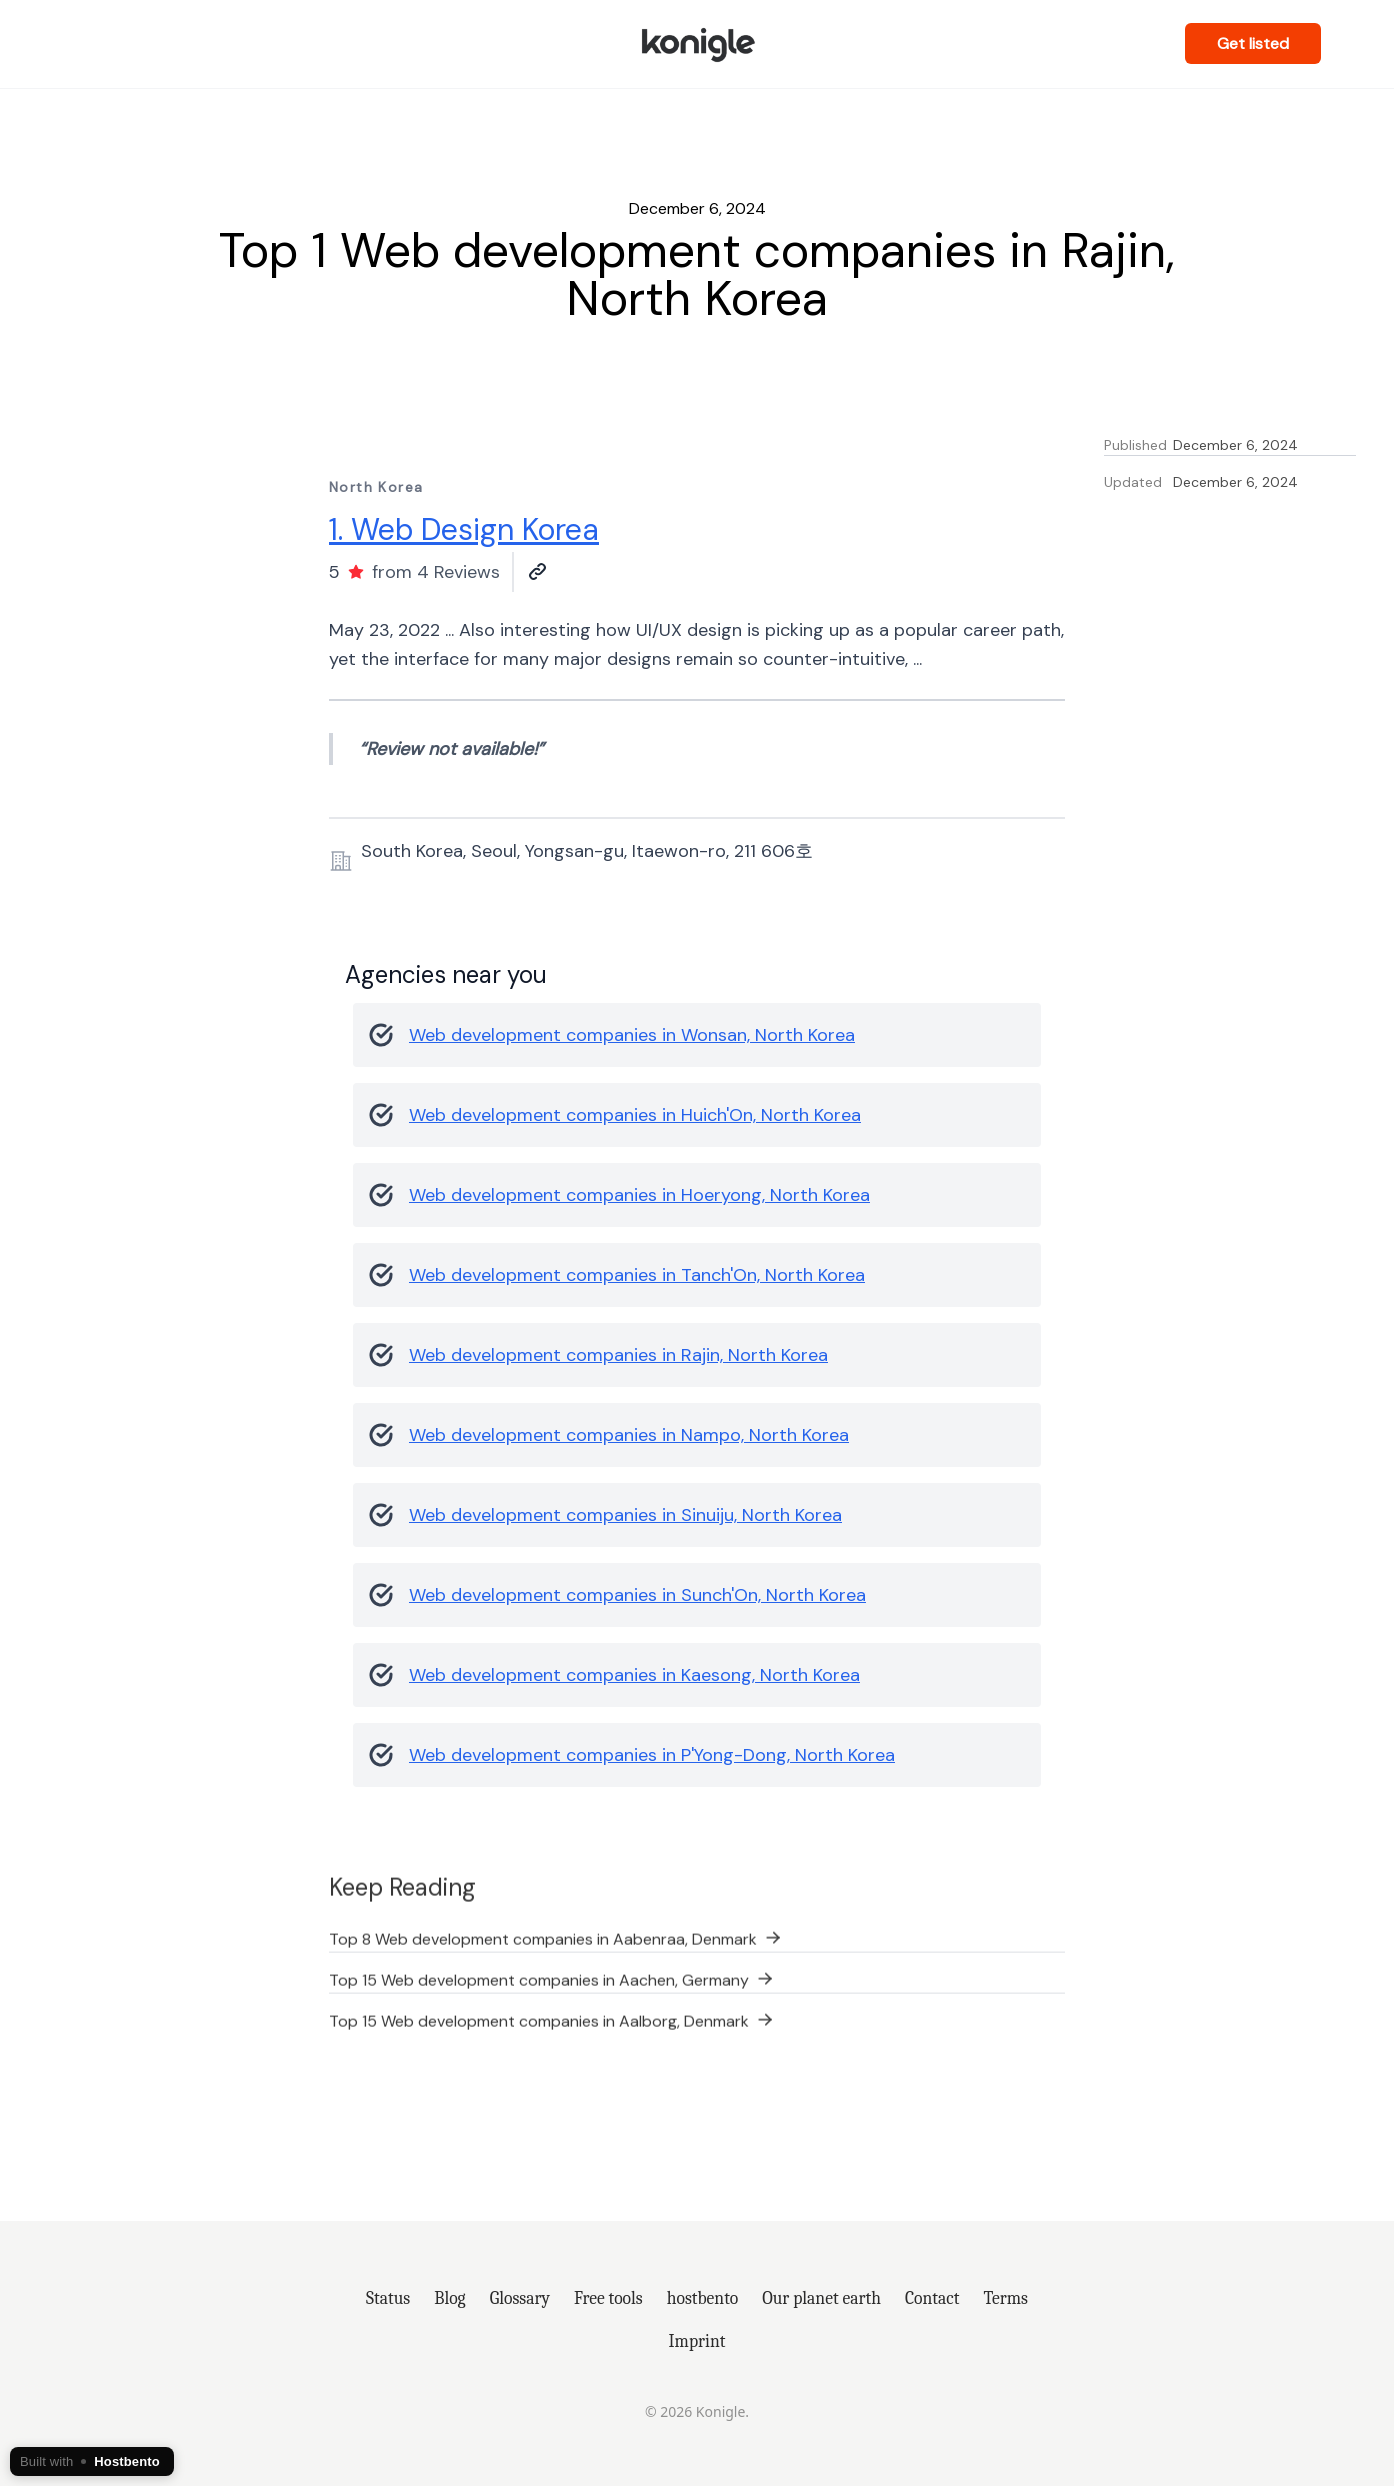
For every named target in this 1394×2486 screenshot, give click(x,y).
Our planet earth (821, 2298)
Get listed (1253, 43)
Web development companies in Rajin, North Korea (618, 1355)
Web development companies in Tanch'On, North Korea (637, 1275)
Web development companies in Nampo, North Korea (629, 1435)
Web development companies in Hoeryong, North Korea (639, 1195)
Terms (1005, 2298)
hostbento (702, 2298)
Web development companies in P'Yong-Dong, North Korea (652, 1755)
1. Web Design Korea (464, 529)
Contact (932, 2298)
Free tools (608, 2298)
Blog (449, 2298)
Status (388, 2298)
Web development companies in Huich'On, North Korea (635, 1115)
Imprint (697, 2341)
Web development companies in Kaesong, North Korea (634, 1675)
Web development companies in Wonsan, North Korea (632, 1035)
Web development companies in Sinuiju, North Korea (625, 1515)
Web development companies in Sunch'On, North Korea (637, 1595)
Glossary (520, 2298)
